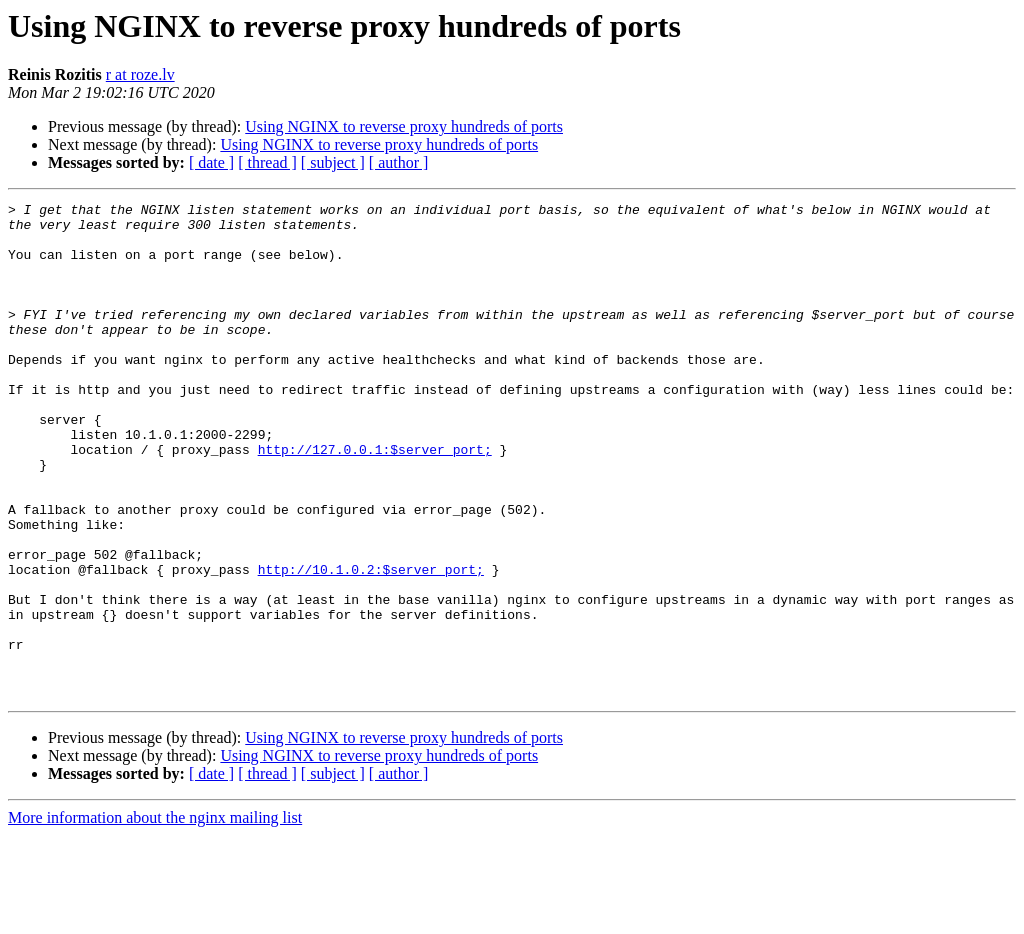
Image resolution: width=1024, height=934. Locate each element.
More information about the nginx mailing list (155, 916)
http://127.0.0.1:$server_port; (375, 500)
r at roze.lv (140, 74)
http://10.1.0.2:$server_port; (371, 644)
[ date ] (211, 162)
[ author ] (399, 162)
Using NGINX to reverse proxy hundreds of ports (404, 126)
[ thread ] (267, 162)
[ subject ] (333, 162)
